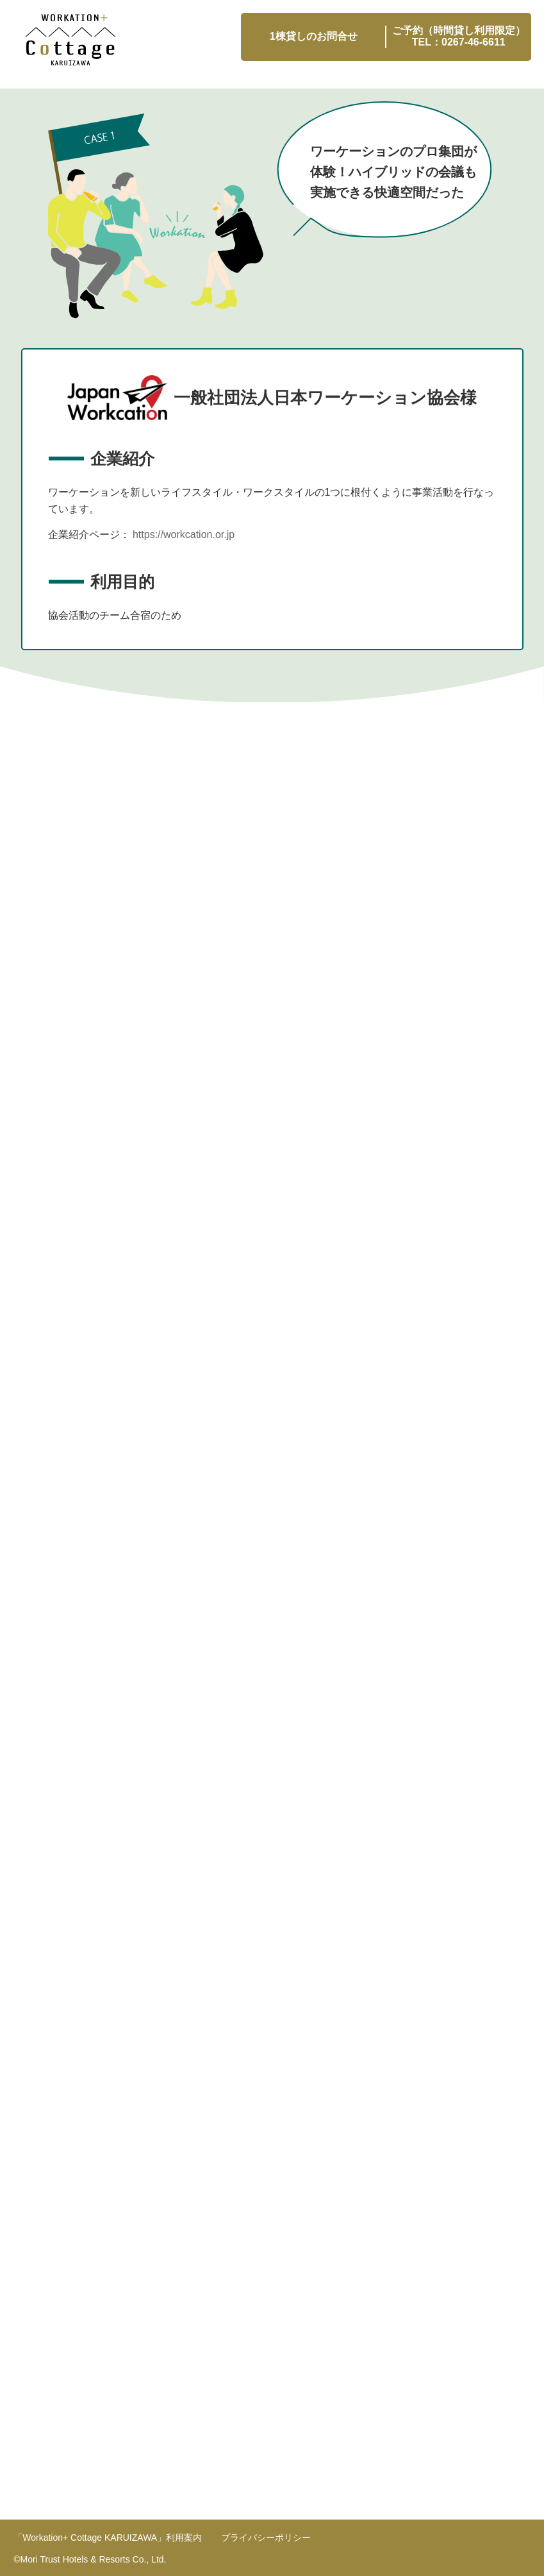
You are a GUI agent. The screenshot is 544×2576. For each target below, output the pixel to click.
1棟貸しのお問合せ (314, 36)
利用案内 (107, 2537)
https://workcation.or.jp (184, 534)
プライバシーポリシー (266, 2537)
